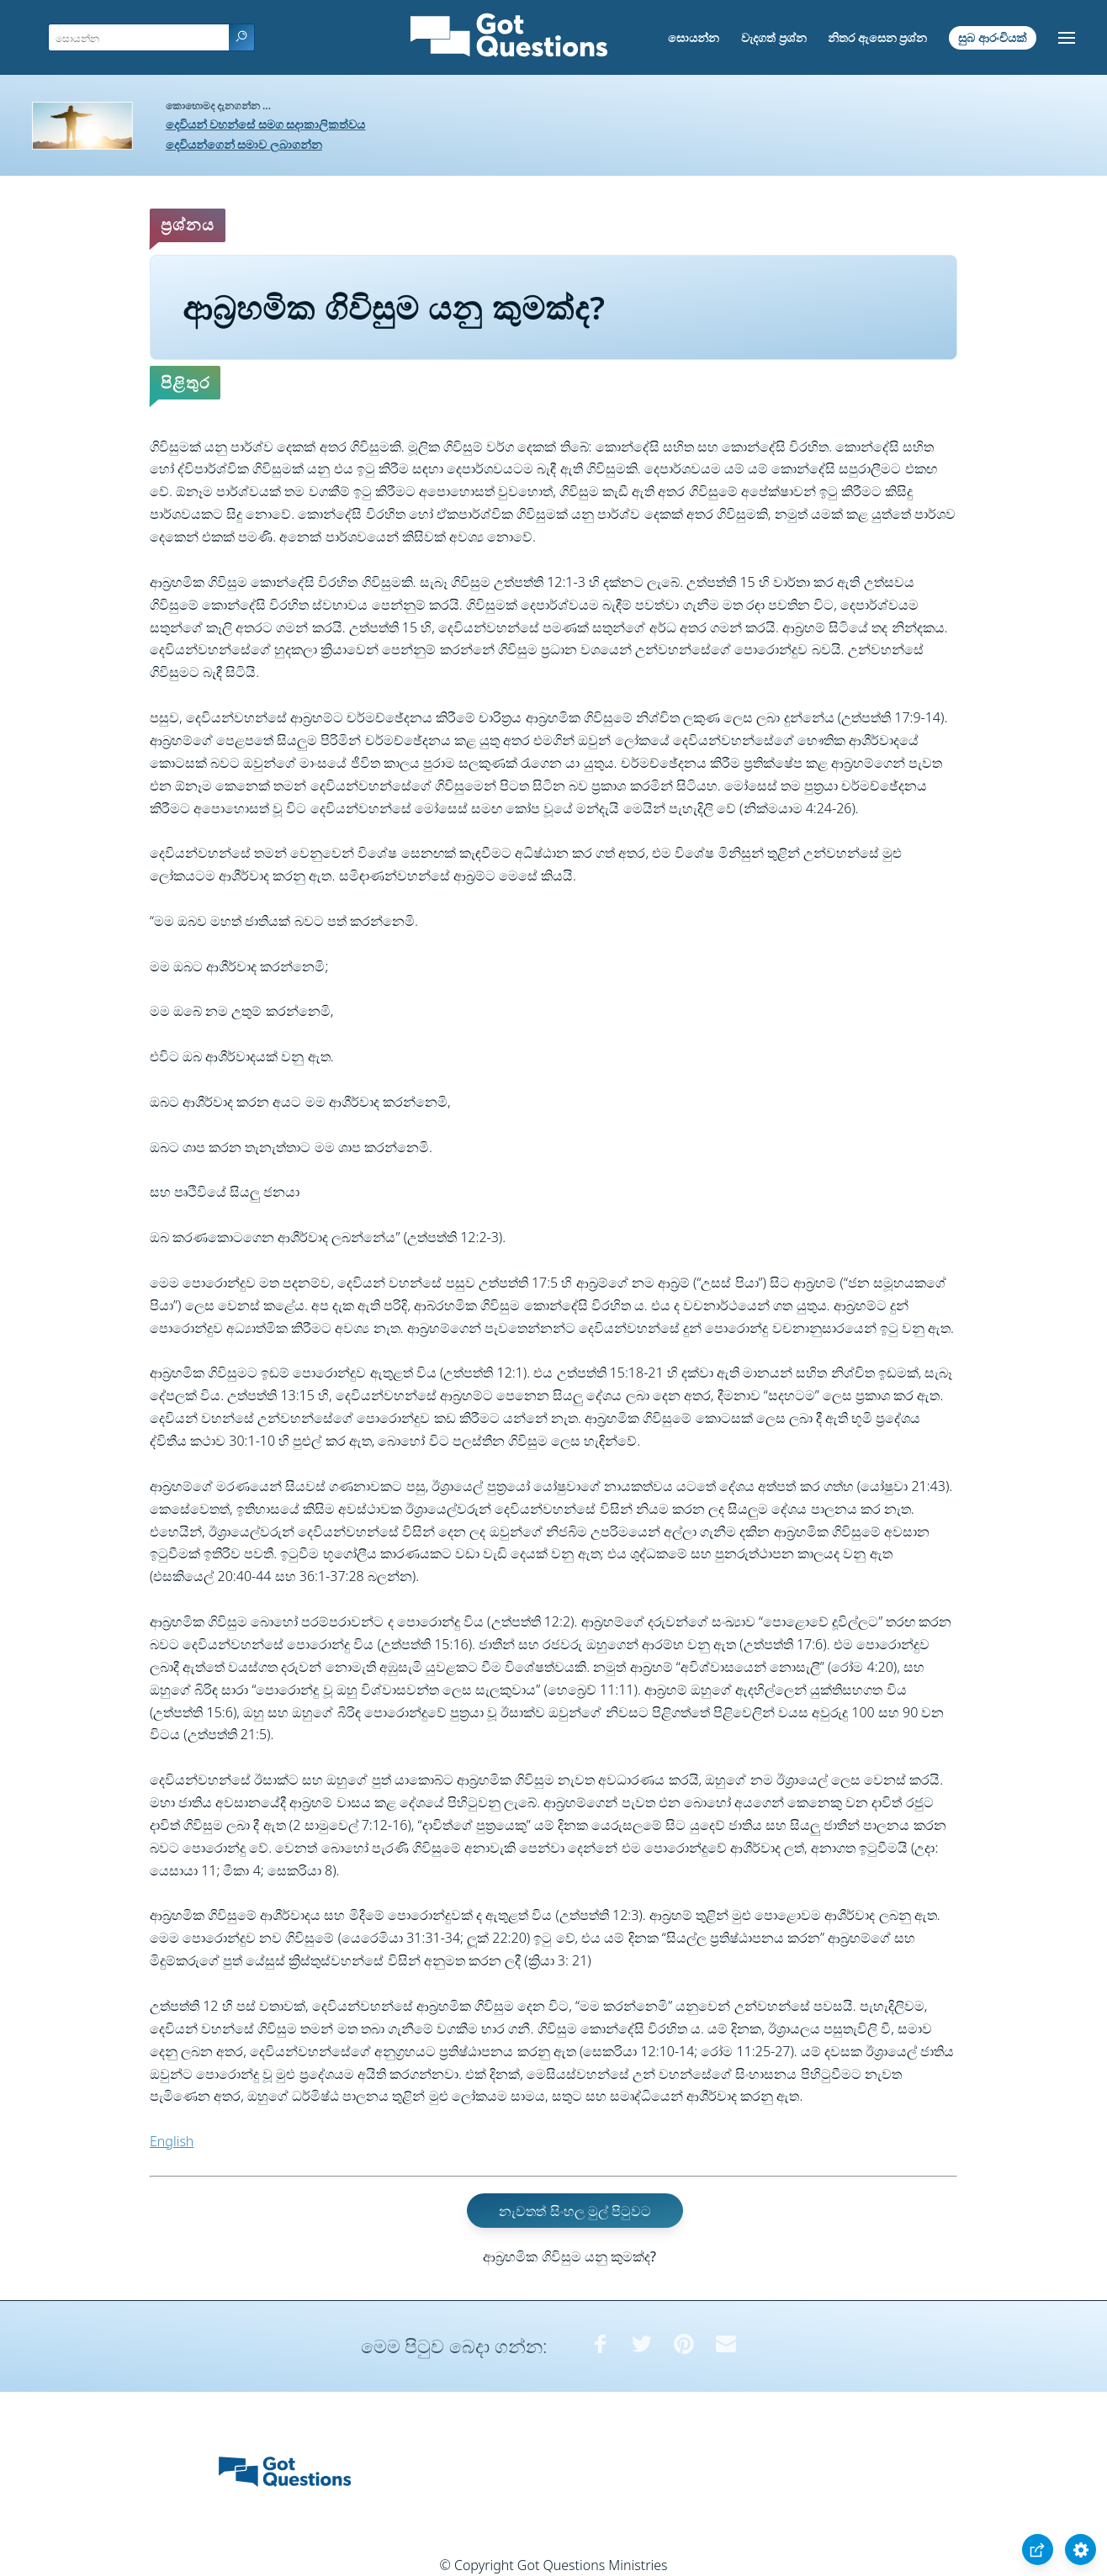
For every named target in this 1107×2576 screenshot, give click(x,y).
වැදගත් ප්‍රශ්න (774, 37)
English (171, 2141)
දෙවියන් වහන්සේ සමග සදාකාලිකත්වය (266, 124)
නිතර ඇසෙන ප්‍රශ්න (877, 37)
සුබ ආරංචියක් (992, 37)
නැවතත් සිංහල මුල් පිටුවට (574, 2211)
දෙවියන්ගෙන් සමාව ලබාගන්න (244, 144)
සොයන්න (693, 37)
